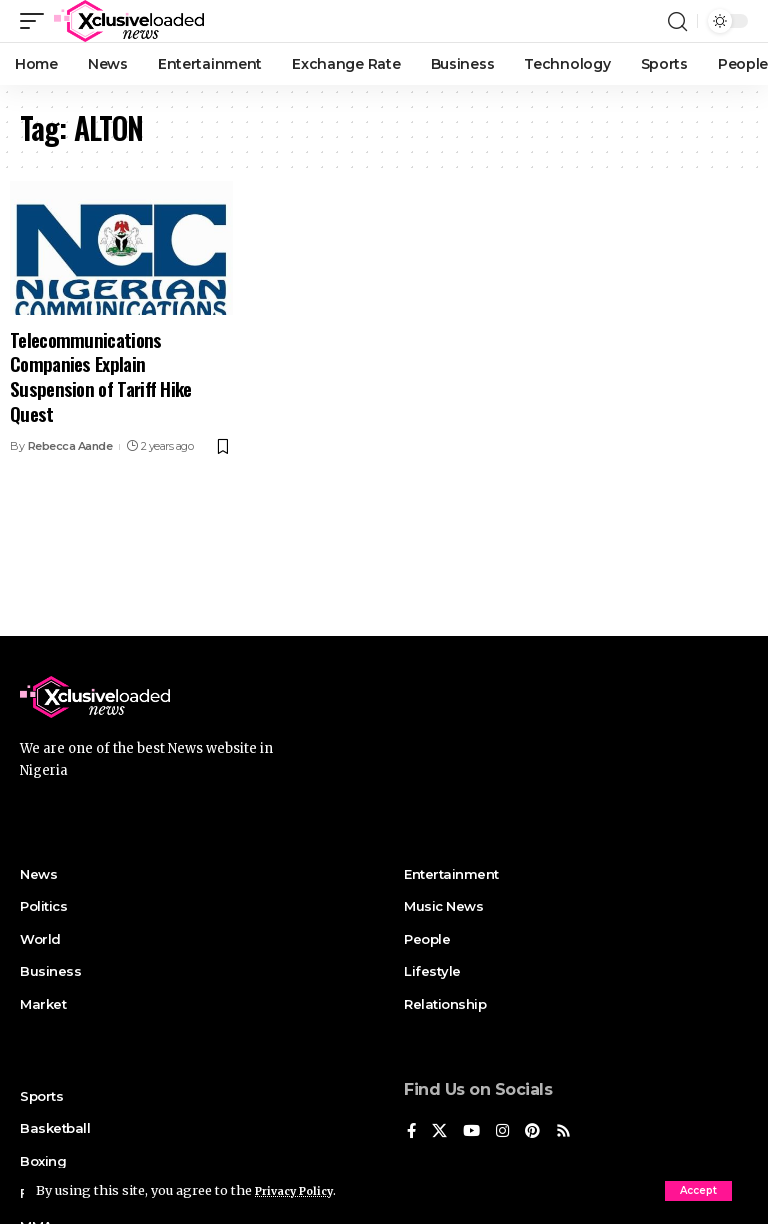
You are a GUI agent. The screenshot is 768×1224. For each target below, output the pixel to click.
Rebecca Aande (70, 446)
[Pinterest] (537, 1132)
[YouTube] (474, 1132)
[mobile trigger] (37, 21)
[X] (441, 1132)
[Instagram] (506, 1132)
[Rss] (569, 1132)
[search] (677, 21)
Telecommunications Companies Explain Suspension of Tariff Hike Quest (101, 376)
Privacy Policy (302, 1190)
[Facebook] (412, 1132)
